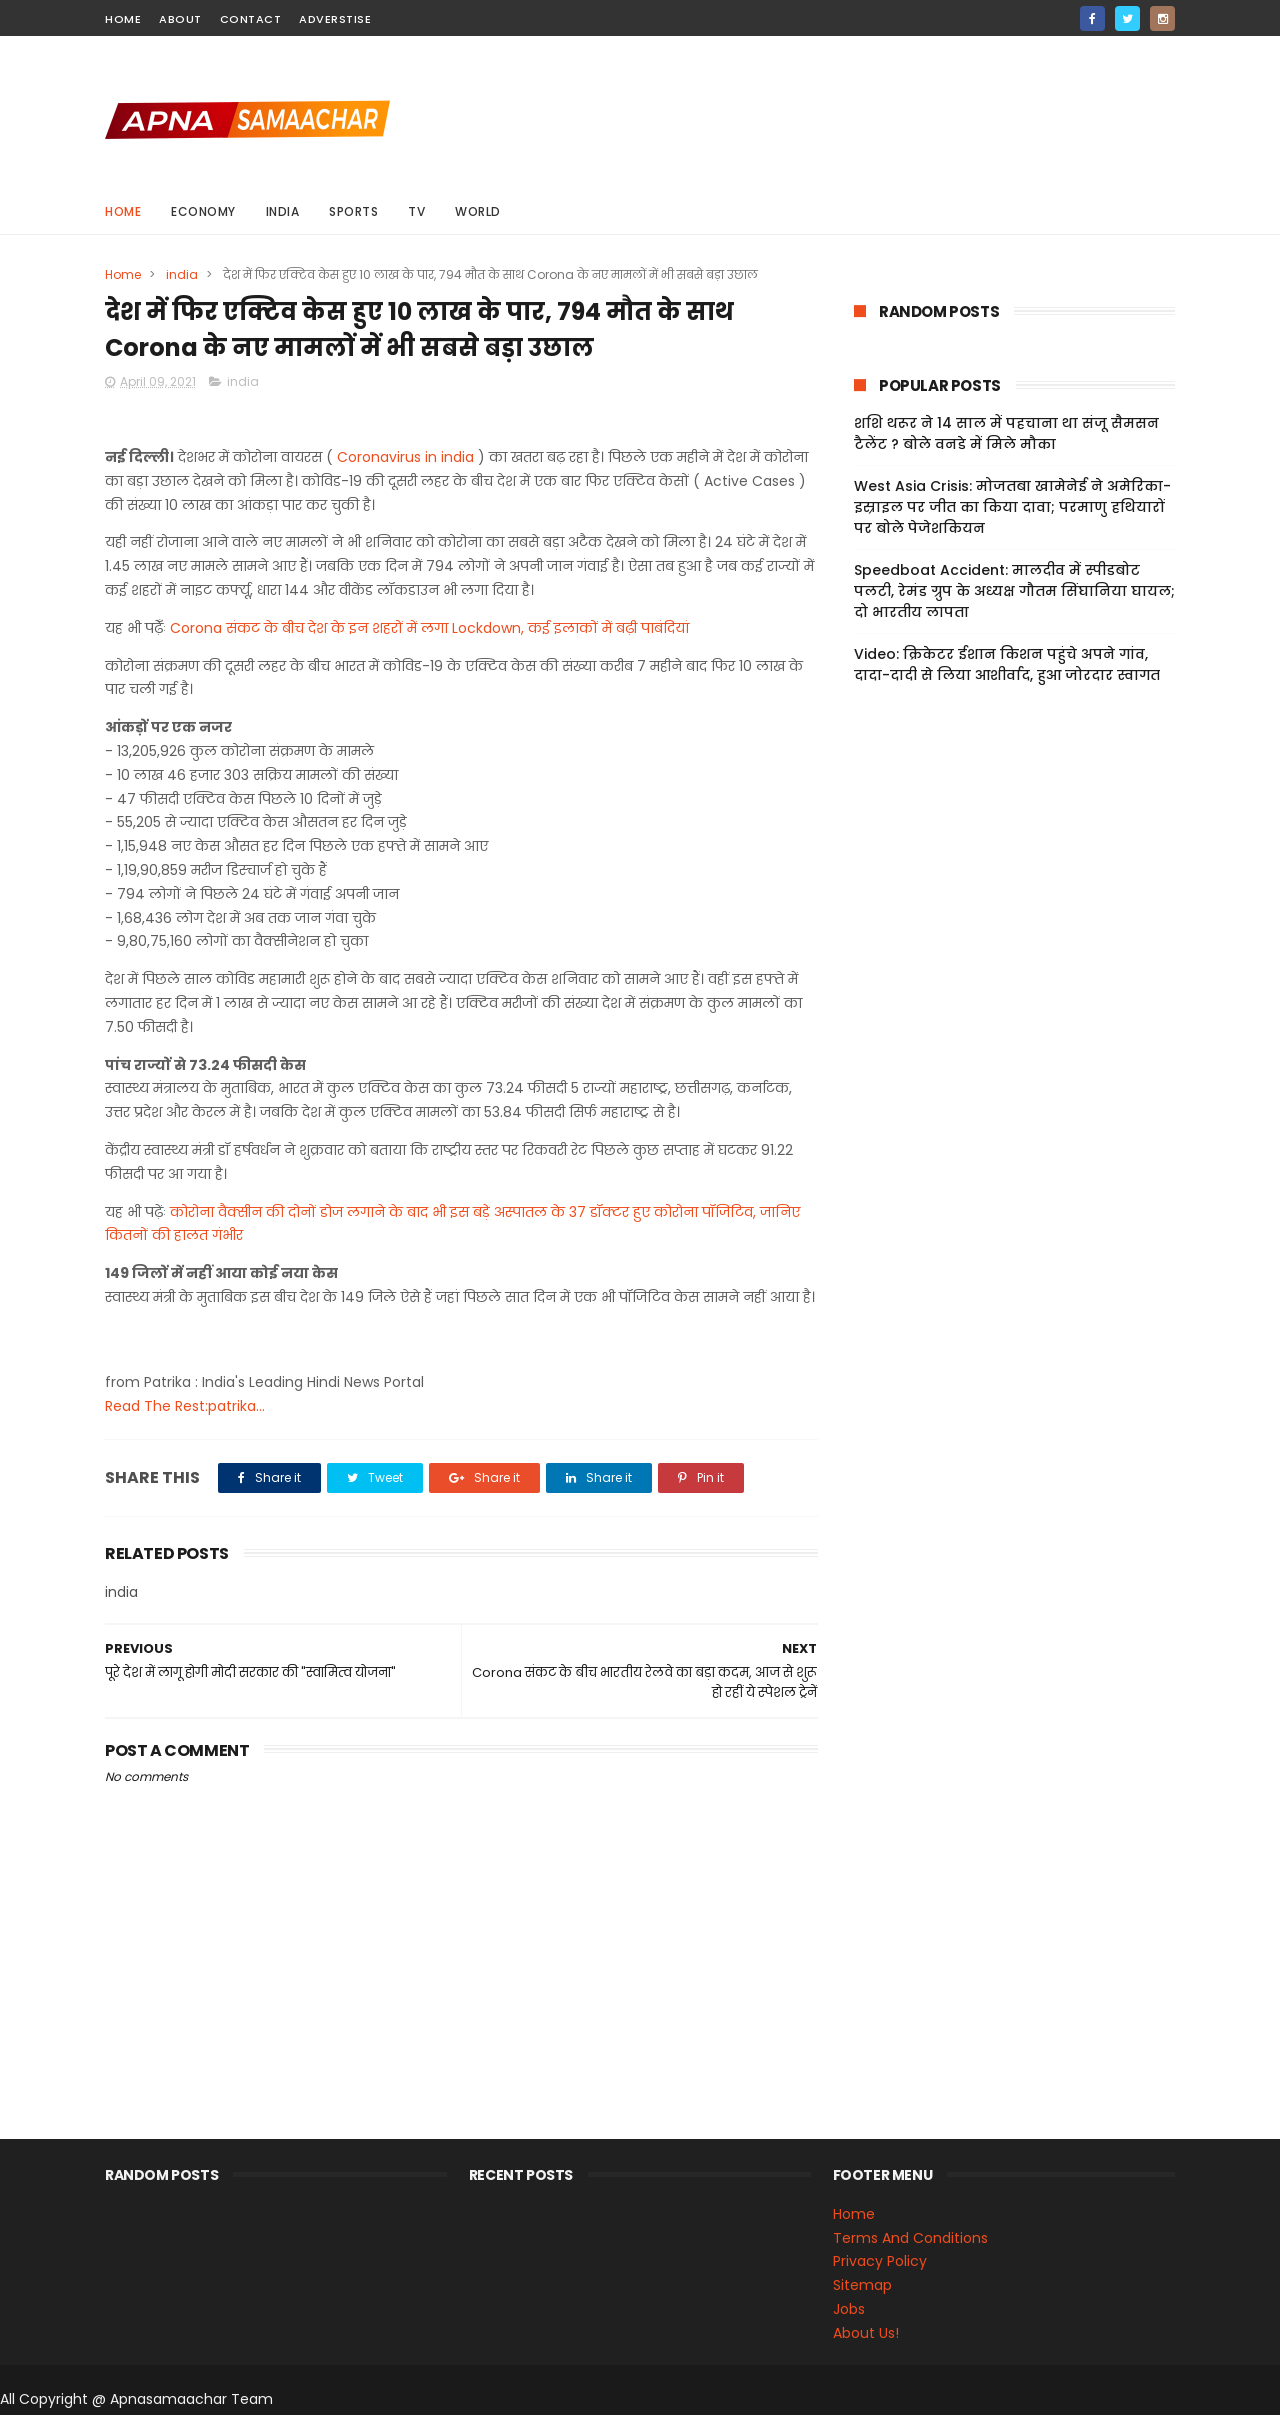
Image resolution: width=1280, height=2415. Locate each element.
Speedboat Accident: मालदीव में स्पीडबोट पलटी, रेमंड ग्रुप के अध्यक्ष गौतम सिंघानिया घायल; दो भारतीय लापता (1014, 591)
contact (251, 19)
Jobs (849, 2309)
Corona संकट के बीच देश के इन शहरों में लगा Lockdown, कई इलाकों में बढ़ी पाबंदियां (429, 628)
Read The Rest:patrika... (185, 1406)
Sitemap (862, 2285)
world (478, 211)
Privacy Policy (880, 2261)
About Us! (866, 2333)
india (283, 211)
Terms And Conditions (910, 2238)
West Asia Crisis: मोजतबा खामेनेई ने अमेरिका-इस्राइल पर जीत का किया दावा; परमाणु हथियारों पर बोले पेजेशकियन (1012, 507)
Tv (416, 211)
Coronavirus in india (405, 457)
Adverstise (335, 19)
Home (123, 211)
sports (353, 211)
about (180, 19)
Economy (203, 211)
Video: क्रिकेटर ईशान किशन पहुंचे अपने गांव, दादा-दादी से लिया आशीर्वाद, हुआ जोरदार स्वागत (1007, 664)
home (123, 19)
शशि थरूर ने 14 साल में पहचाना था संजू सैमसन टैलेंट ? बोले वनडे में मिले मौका (1006, 433)
